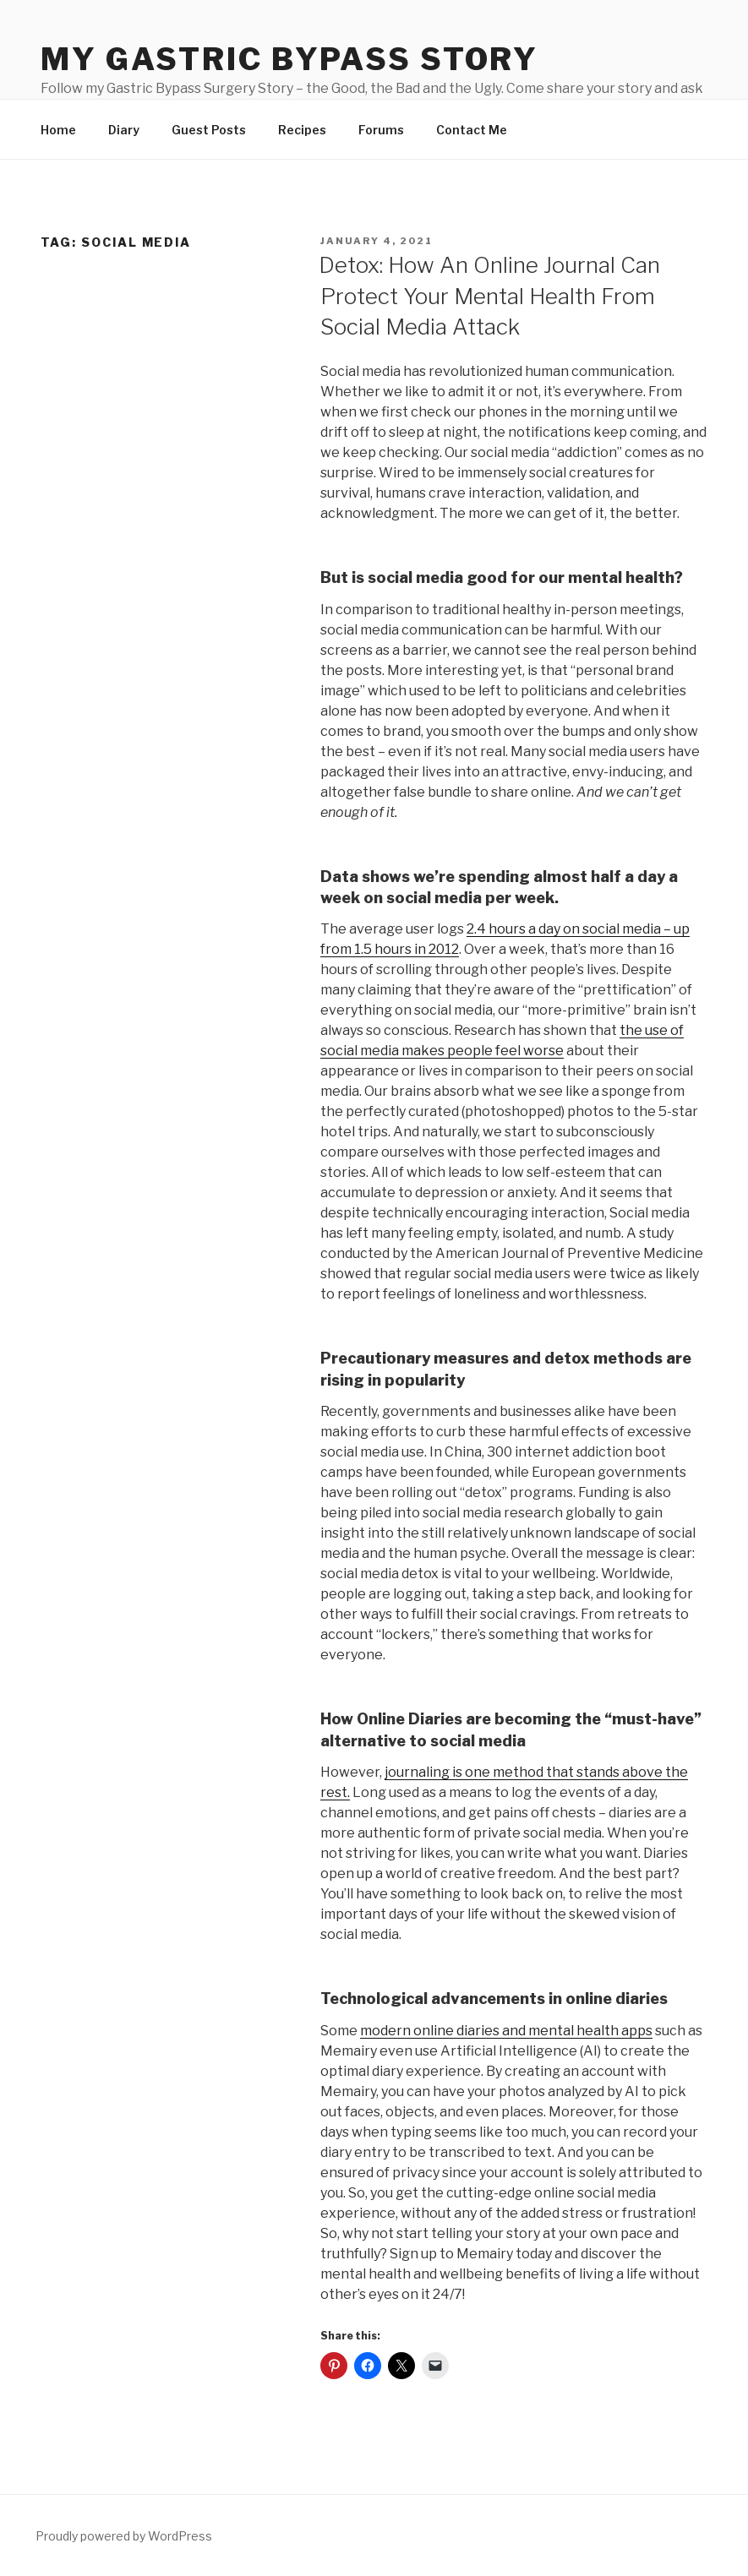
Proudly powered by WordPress (123, 2536)
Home (58, 130)
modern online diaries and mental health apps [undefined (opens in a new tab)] (506, 2031)
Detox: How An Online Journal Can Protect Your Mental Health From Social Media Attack (489, 296)
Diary (123, 130)
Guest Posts (209, 130)
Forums (381, 130)
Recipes (302, 130)
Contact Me (471, 130)
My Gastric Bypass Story (289, 59)
